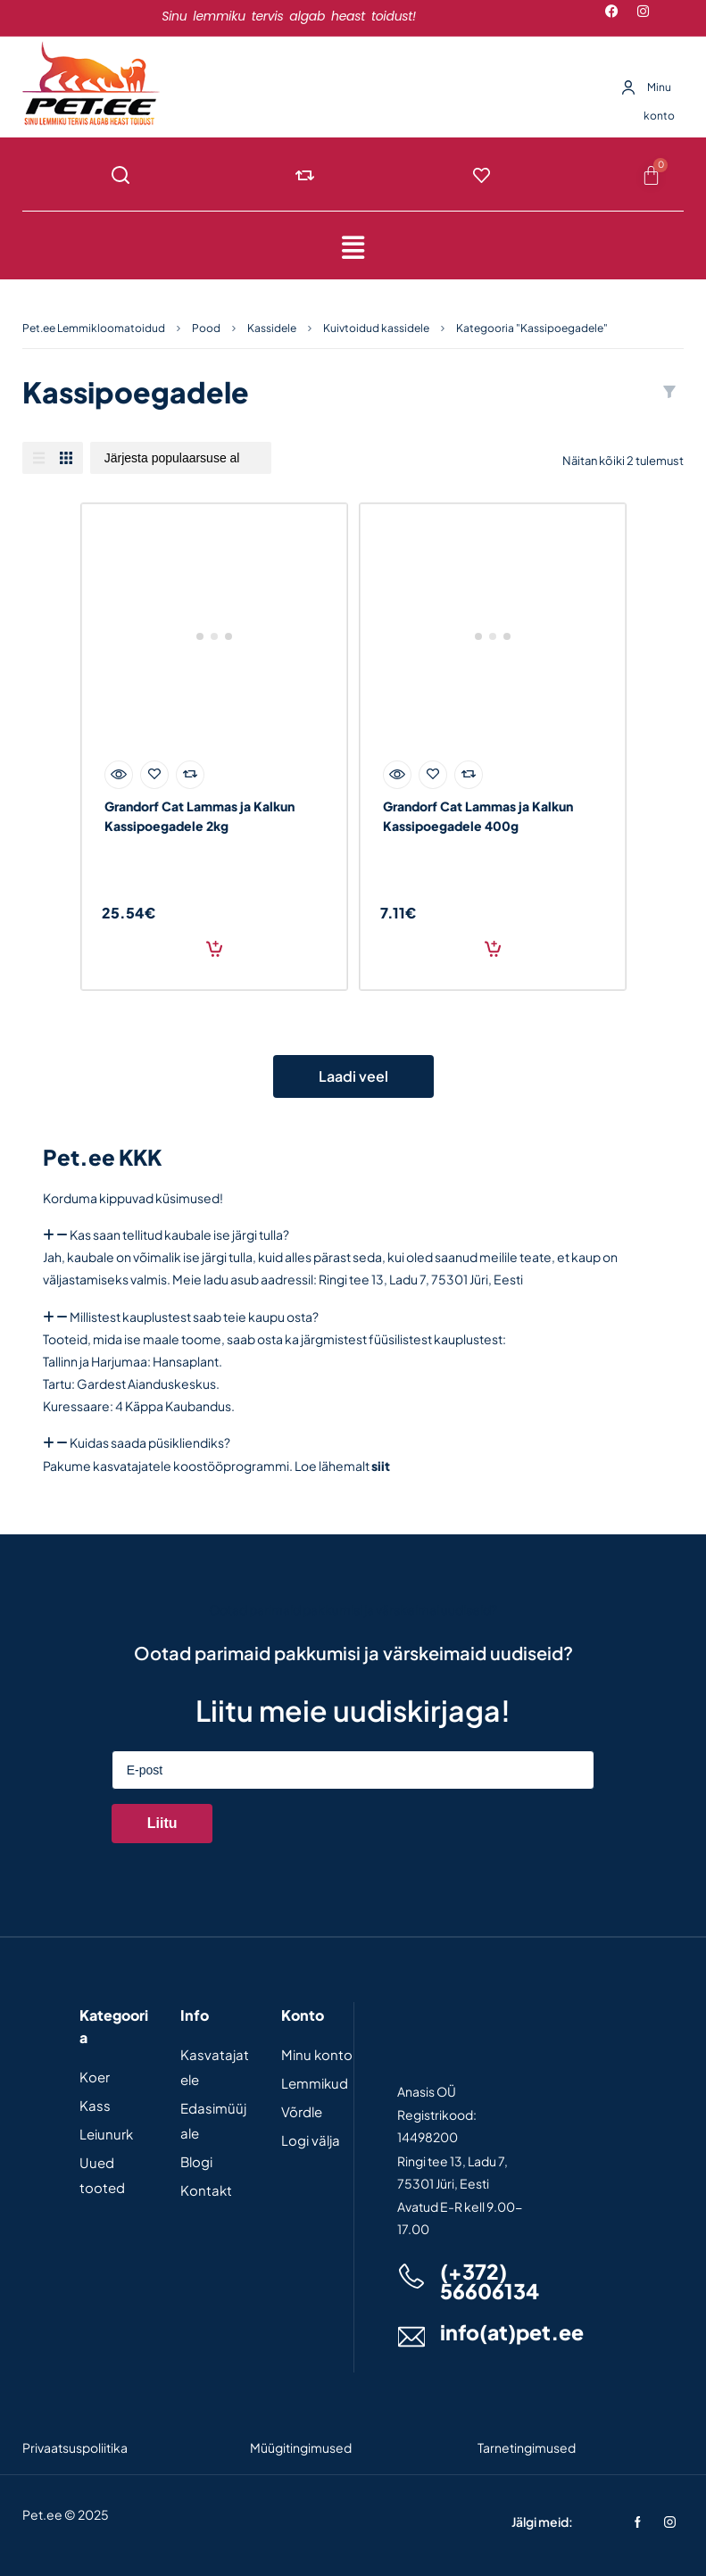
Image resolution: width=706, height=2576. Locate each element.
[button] (353, 247)
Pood (206, 328)
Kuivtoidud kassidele (376, 328)
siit (380, 1466)
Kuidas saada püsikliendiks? (150, 1442)
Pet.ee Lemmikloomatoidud (93, 328)
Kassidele (271, 328)
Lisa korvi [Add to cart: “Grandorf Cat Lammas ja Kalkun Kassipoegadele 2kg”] (214, 949)
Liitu (162, 1823)
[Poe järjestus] (180, 458)
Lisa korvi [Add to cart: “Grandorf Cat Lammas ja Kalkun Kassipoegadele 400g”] (493, 949)
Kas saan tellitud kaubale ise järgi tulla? (179, 1234)
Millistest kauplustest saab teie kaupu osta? (194, 1317)
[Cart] (651, 175)
